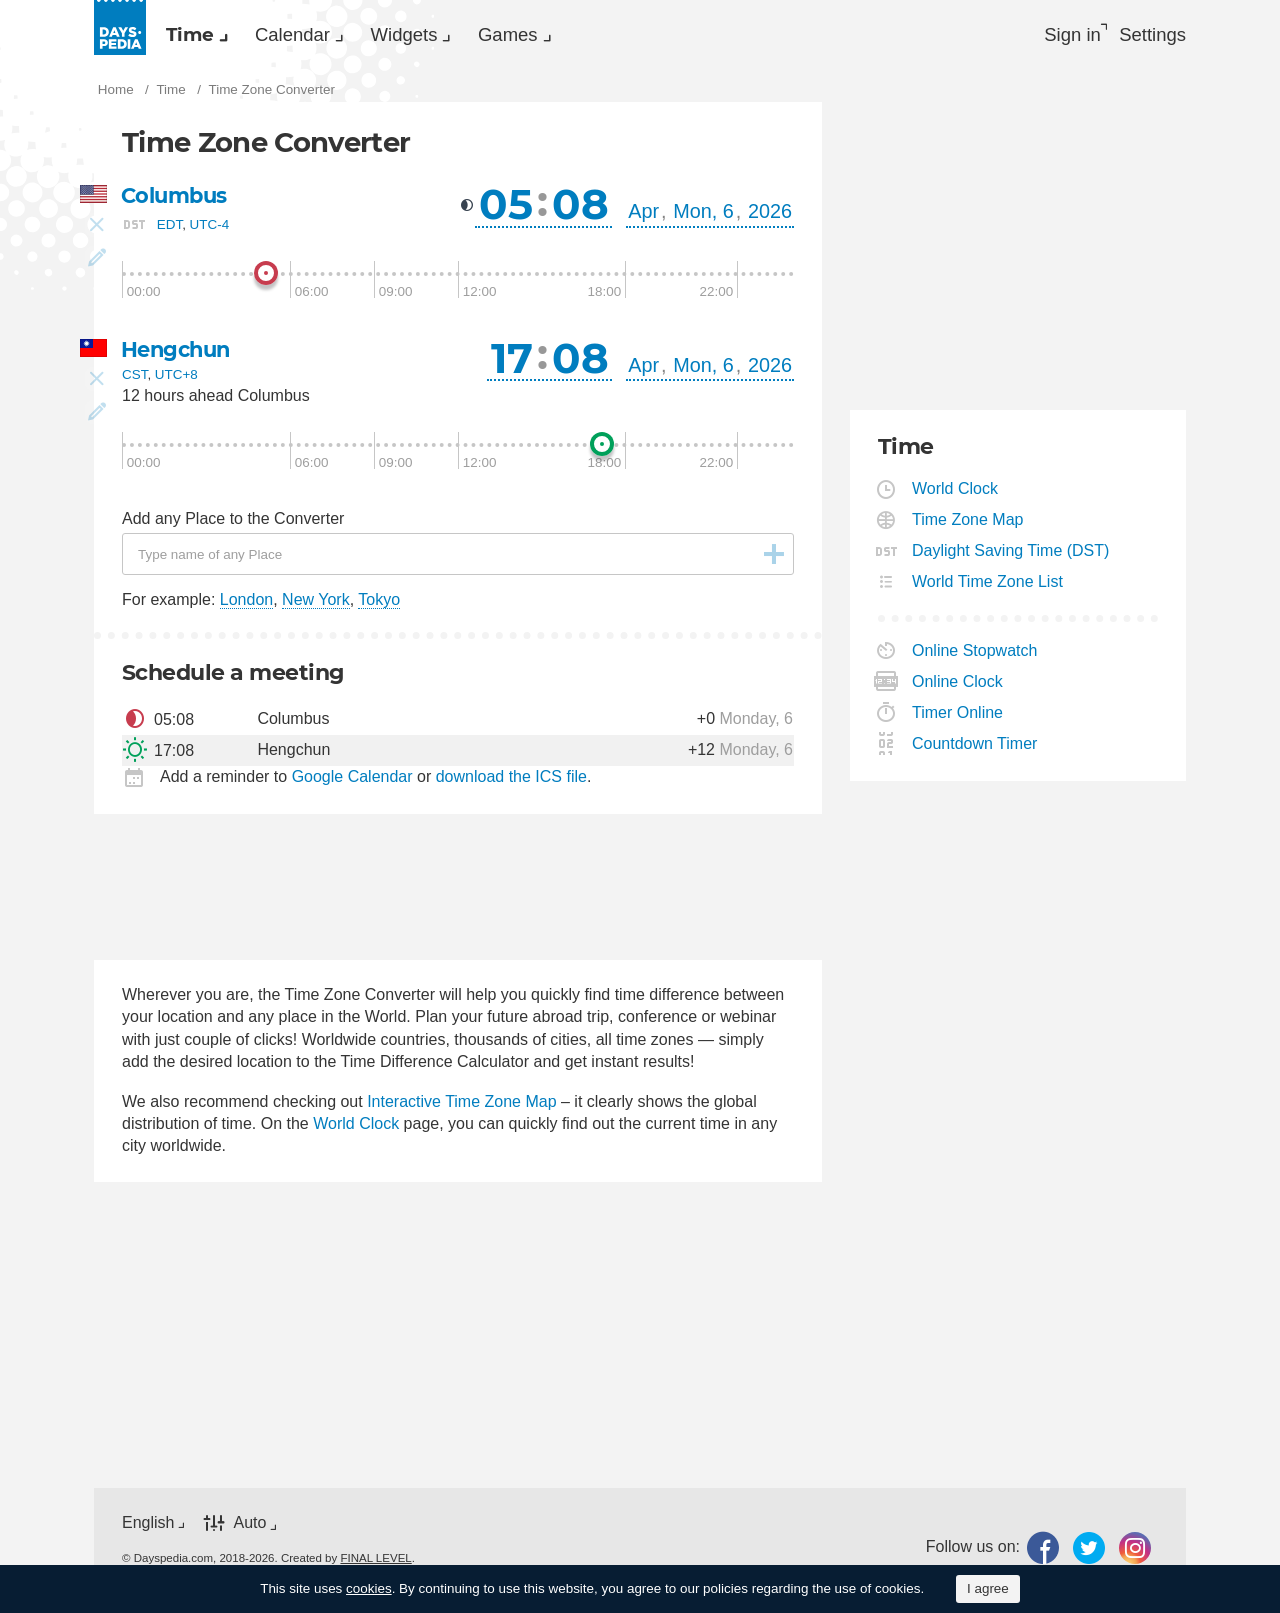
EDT (169, 230)
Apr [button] (643, 217)
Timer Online (958, 718)
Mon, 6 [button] (703, 217)
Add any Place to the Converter (233, 524)
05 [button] (506, 210)
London (246, 606)
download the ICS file (511, 782)
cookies (369, 1588)
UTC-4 (210, 230)
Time (202, 36)
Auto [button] (249, 1529)
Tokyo (379, 606)
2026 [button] (770, 217)
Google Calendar (352, 782)
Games (592, 36)
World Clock (356, 1129)
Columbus (177, 201)
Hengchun (179, 355)
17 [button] (512, 364)
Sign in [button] (1056, 36)
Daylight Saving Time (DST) (1011, 556)
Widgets (464, 36)
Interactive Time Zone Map (461, 1107)
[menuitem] (204, 36)
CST (134, 381)
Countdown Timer (975, 749)
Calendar (328, 36)
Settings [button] (1150, 36)
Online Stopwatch (975, 656)
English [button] (148, 1528)
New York (316, 606)
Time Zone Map (968, 525)
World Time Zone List (988, 587)
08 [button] (580, 210)
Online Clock (958, 687)
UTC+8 (176, 381)
